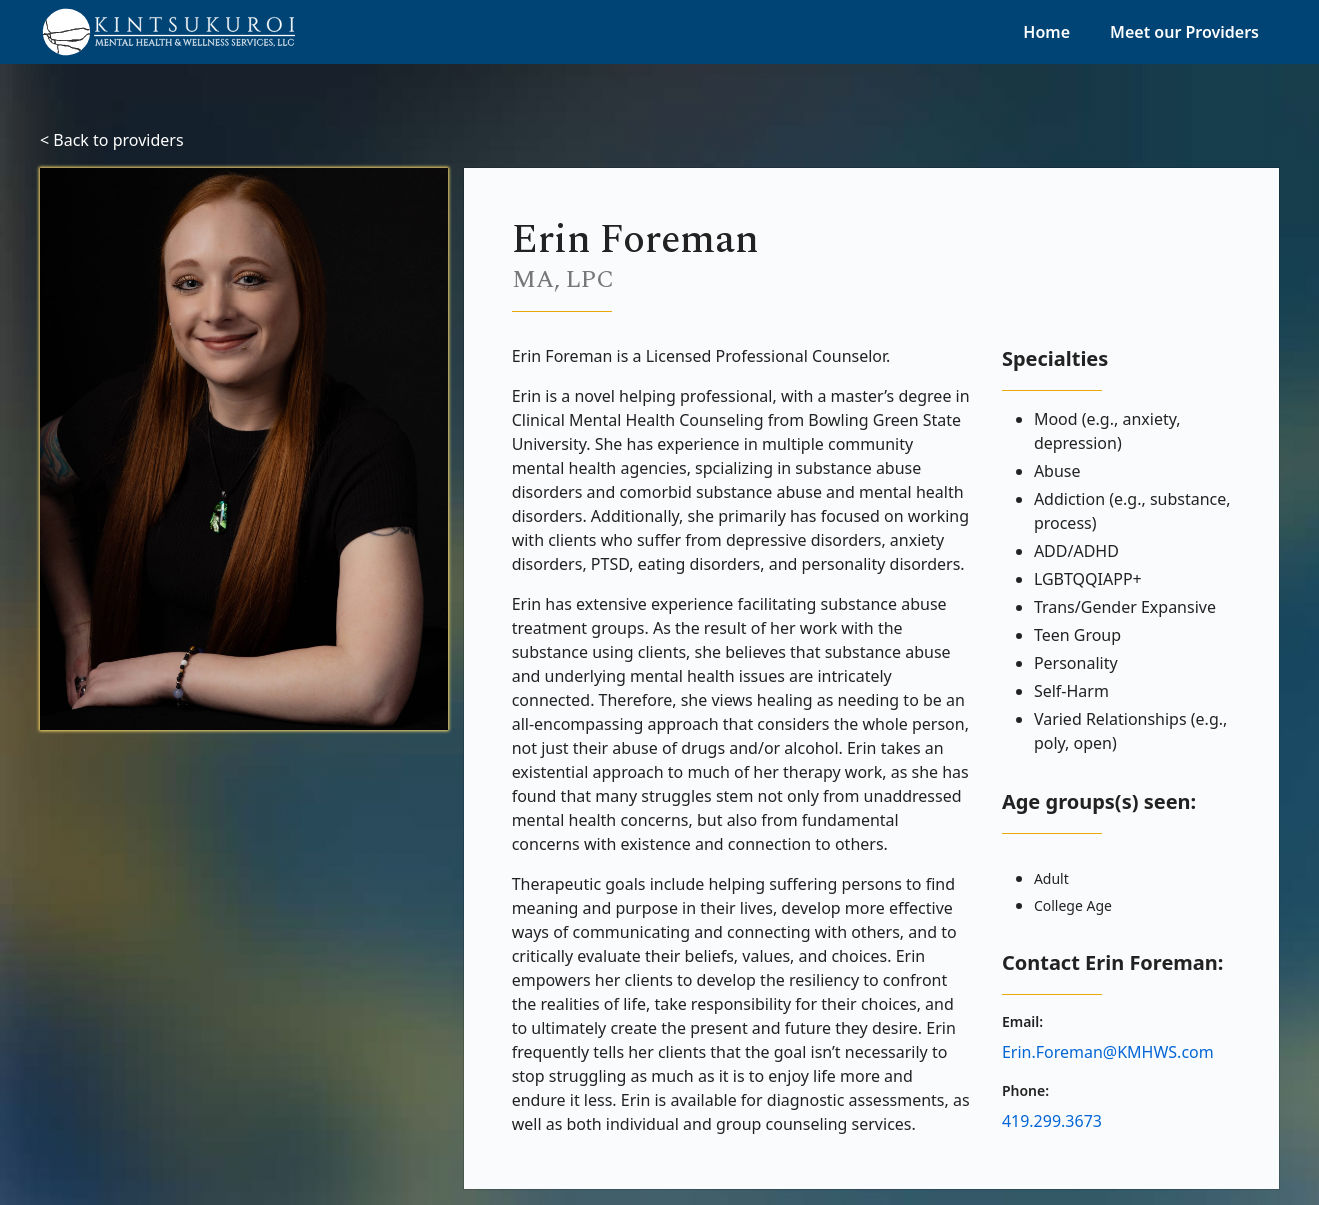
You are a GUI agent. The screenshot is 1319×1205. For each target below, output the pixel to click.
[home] (167, 32)
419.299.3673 (1052, 1121)
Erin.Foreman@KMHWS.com (1108, 1052)
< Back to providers (112, 140)
